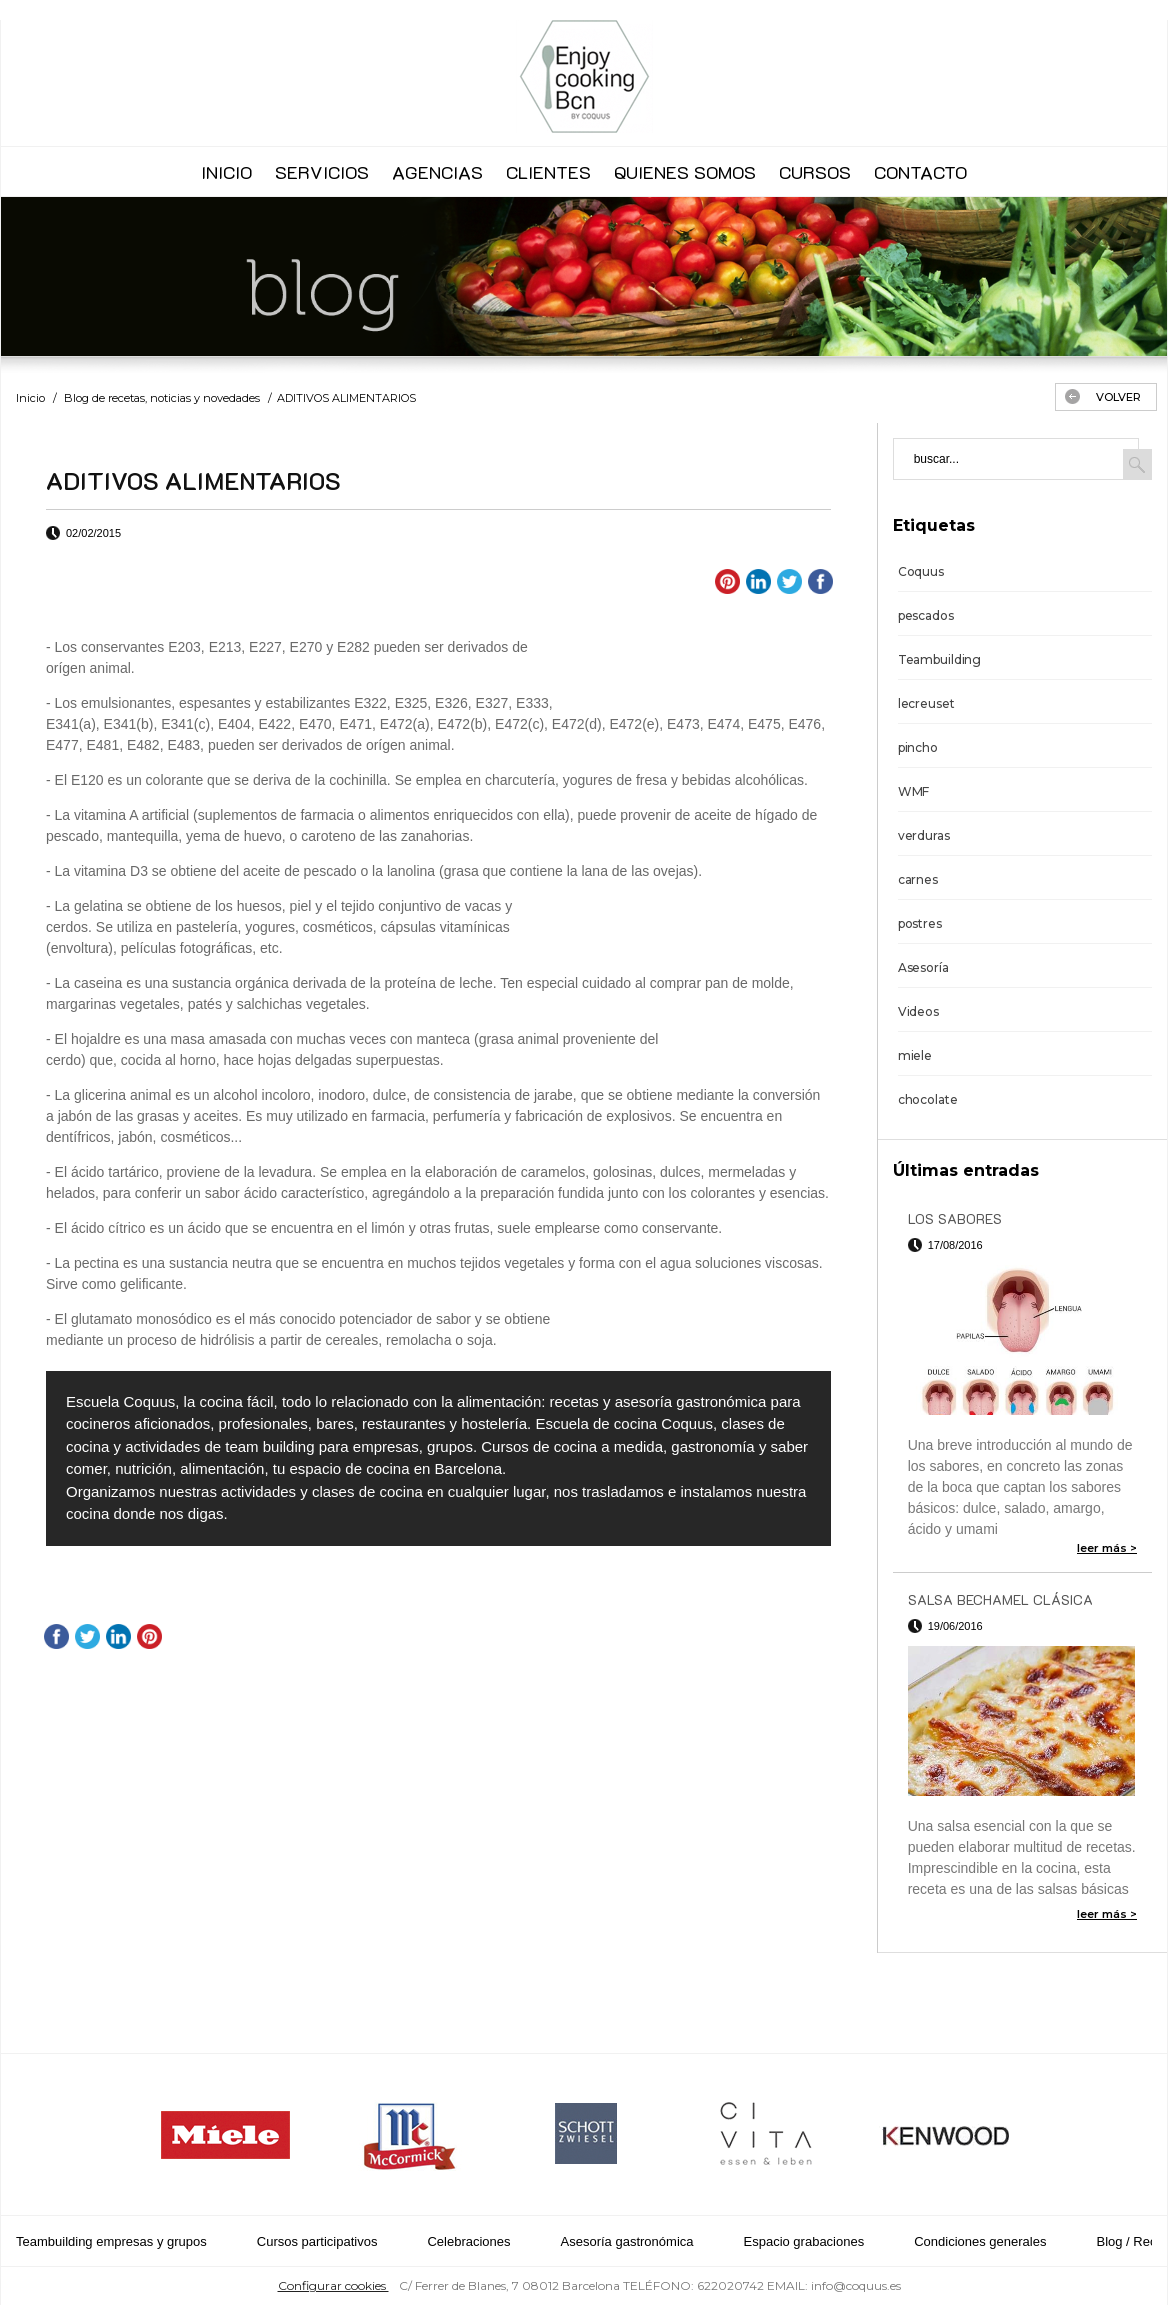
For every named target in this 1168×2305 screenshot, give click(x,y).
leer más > (1107, 1548)
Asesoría (923, 967)
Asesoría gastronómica (627, 2241)
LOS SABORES (955, 1218)
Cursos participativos (317, 2241)
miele (915, 1055)
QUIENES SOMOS (685, 172)
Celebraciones (468, 2241)
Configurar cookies (333, 2285)
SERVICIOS (322, 172)
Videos (918, 1011)
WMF (914, 791)
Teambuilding (940, 659)
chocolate (928, 1099)
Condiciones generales (980, 2241)
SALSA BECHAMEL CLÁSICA (1000, 1599)
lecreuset (926, 703)
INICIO (226, 172)
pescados (926, 615)
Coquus (921, 571)
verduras (924, 835)
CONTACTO (920, 172)
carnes (918, 879)
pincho (918, 747)
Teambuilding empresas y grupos (111, 2241)
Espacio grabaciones (804, 2241)
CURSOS (815, 172)
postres (920, 923)
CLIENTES (548, 172)
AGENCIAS (437, 172)
